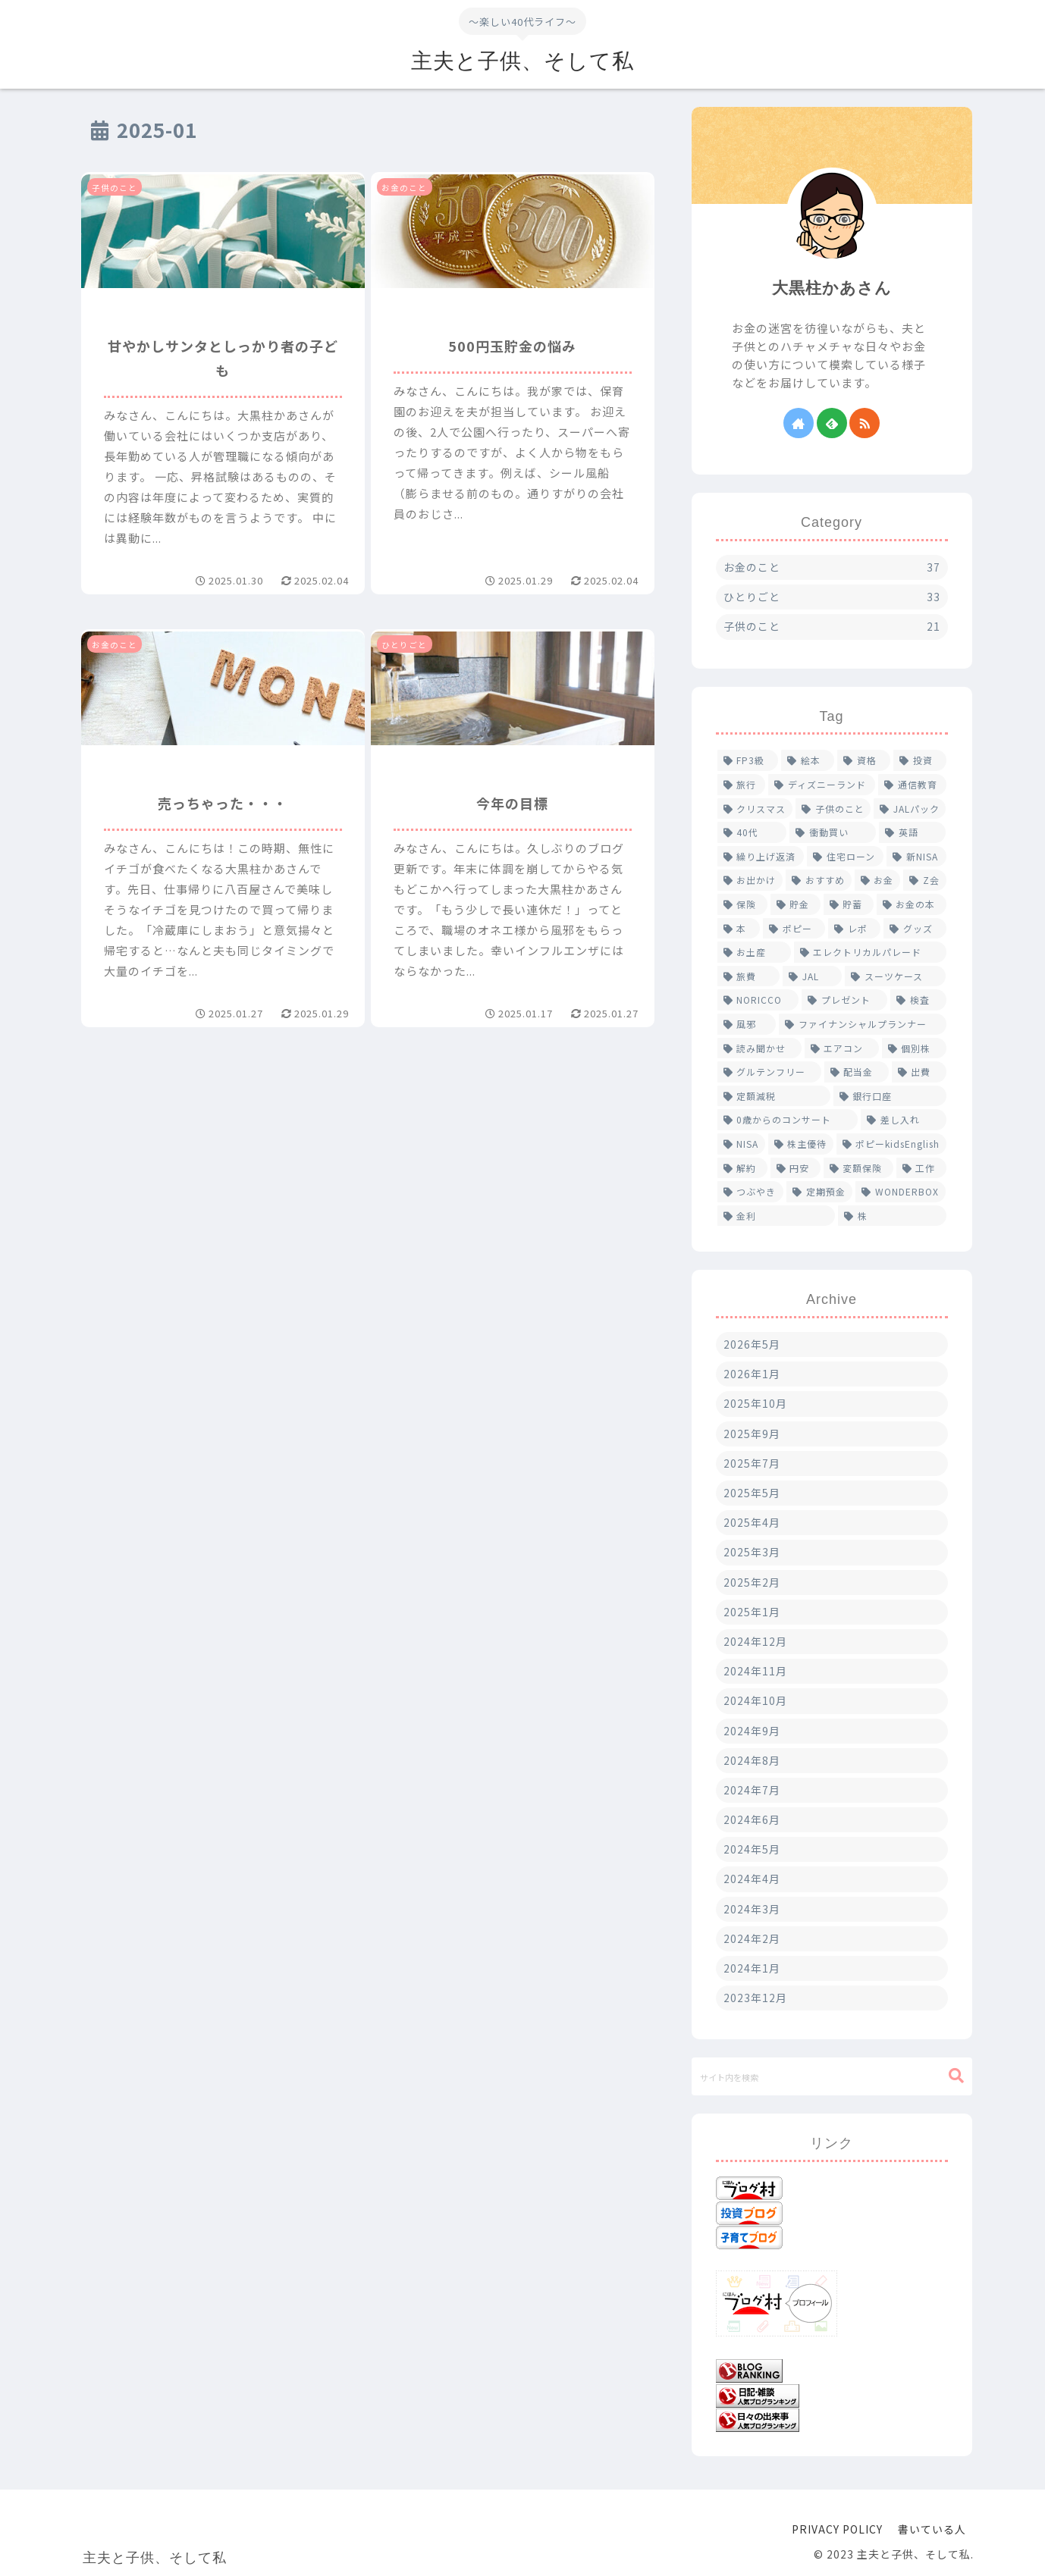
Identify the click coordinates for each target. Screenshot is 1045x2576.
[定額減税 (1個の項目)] (773, 1096)
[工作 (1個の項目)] (921, 1168)
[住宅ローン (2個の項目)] (845, 856)
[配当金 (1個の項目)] (856, 1072)
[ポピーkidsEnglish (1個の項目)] (891, 1144)
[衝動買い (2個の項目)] (832, 832)
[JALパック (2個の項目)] (910, 808)
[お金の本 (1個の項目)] (911, 904)
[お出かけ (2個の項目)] (750, 880)
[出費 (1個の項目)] (919, 1072)
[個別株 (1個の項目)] (914, 1048)
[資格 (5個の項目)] (863, 760)
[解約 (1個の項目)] (742, 1168)
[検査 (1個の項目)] (918, 1000)
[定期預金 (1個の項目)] (819, 1191)
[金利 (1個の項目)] (776, 1216)
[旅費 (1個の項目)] (748, 976)
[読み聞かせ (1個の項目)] (759, 1048)
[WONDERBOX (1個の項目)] (900, 1191)
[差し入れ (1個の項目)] (903, 1119)
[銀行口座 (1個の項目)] (889, 1096)
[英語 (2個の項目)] (912, 832)
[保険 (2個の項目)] (742, 904)
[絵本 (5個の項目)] (807, 760)
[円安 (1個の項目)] (795, 1168)
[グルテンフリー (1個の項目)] (769, 1072)
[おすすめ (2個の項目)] (819, 880)
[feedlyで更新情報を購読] (832, 423)
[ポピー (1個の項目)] (794, 928)
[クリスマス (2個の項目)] (754, 808)
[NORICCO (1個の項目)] (758, 1000)
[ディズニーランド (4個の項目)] (821, 784)
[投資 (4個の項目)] (919, 760)
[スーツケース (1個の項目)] (895, 976)
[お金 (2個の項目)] (878, 880)
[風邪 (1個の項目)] (747, 1024)
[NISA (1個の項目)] (741, 1144)
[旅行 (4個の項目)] (741, 784)
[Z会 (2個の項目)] (924, 880)
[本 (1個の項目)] (738, 928)
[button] (956, 2076)
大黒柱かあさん (832, 287)
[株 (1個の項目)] (892, 1216)
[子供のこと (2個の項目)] (833, 808)
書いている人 (932, 2529)
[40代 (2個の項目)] (751, 832)
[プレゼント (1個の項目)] (844, 1000)
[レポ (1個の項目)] (854, 928)
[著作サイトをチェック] (798, 423)
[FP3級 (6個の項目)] (748, 760)
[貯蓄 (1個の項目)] (849, 904)
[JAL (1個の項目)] (812, 976)
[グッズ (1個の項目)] (914, 928)
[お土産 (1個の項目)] (754, 952)
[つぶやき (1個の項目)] (750, 1191)
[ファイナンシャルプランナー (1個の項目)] (862, 1024)
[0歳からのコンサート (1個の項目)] (787, 1119)
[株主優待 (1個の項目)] (800, 1144)
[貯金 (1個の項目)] (795, 904)
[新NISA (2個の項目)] (916, 856)
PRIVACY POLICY (837, 2529)
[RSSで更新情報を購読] (864, 423)
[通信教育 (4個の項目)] (912, 784)
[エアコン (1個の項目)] (842, 1048)
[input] (832, 2076)
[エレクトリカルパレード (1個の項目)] (870, 952)
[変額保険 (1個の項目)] (858, 1168)
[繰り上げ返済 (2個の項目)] (761, 856)
